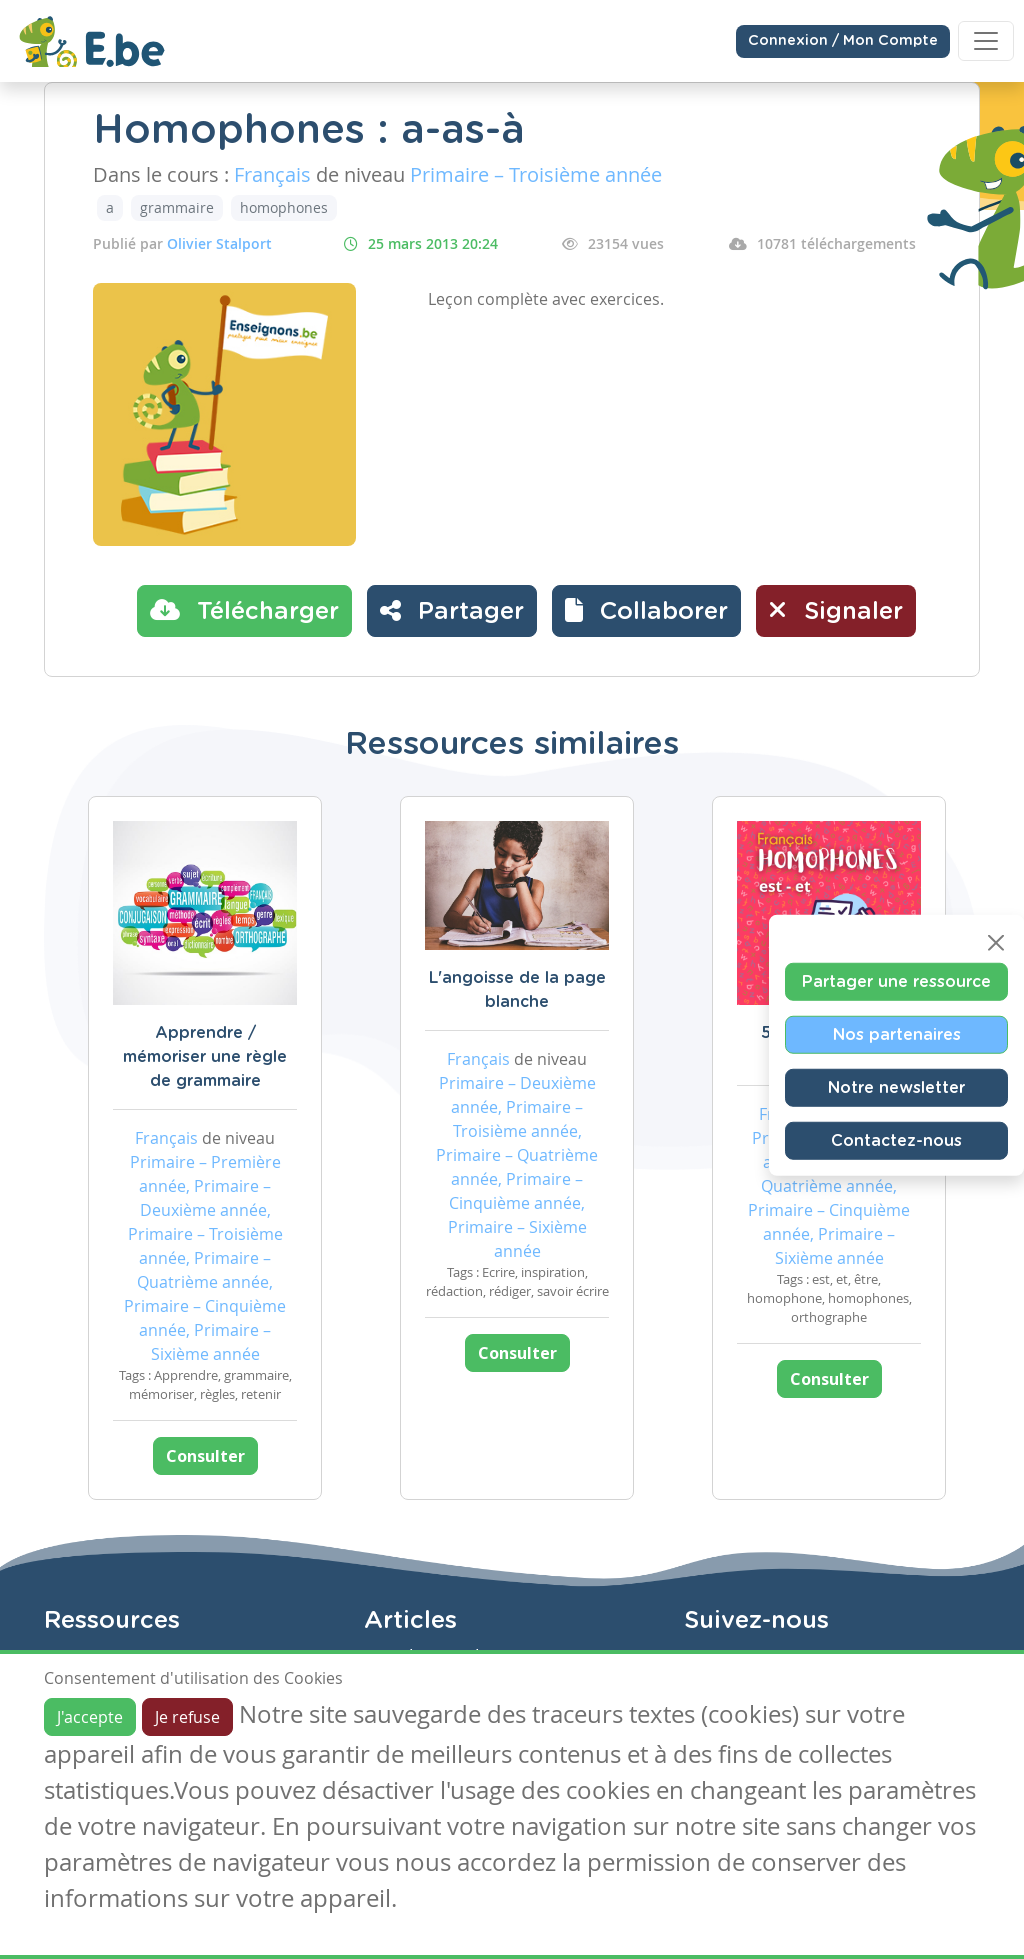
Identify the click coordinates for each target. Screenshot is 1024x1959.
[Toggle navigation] (986, 41)
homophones (284, 207)
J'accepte (90, 1717)
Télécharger (244, 610)
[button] (646, 611)
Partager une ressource (896, 981)
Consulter (205, 1456)
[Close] (996, 942)
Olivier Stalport (219, 243)
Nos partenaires (897, 1034)
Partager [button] (452, 610)
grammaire (177, 207)
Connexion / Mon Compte (843, 41)
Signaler (836, 610)
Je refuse (187, 1717)
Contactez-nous (896, 1140)
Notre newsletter (896, 1087)
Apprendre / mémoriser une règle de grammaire (205, 1057)
